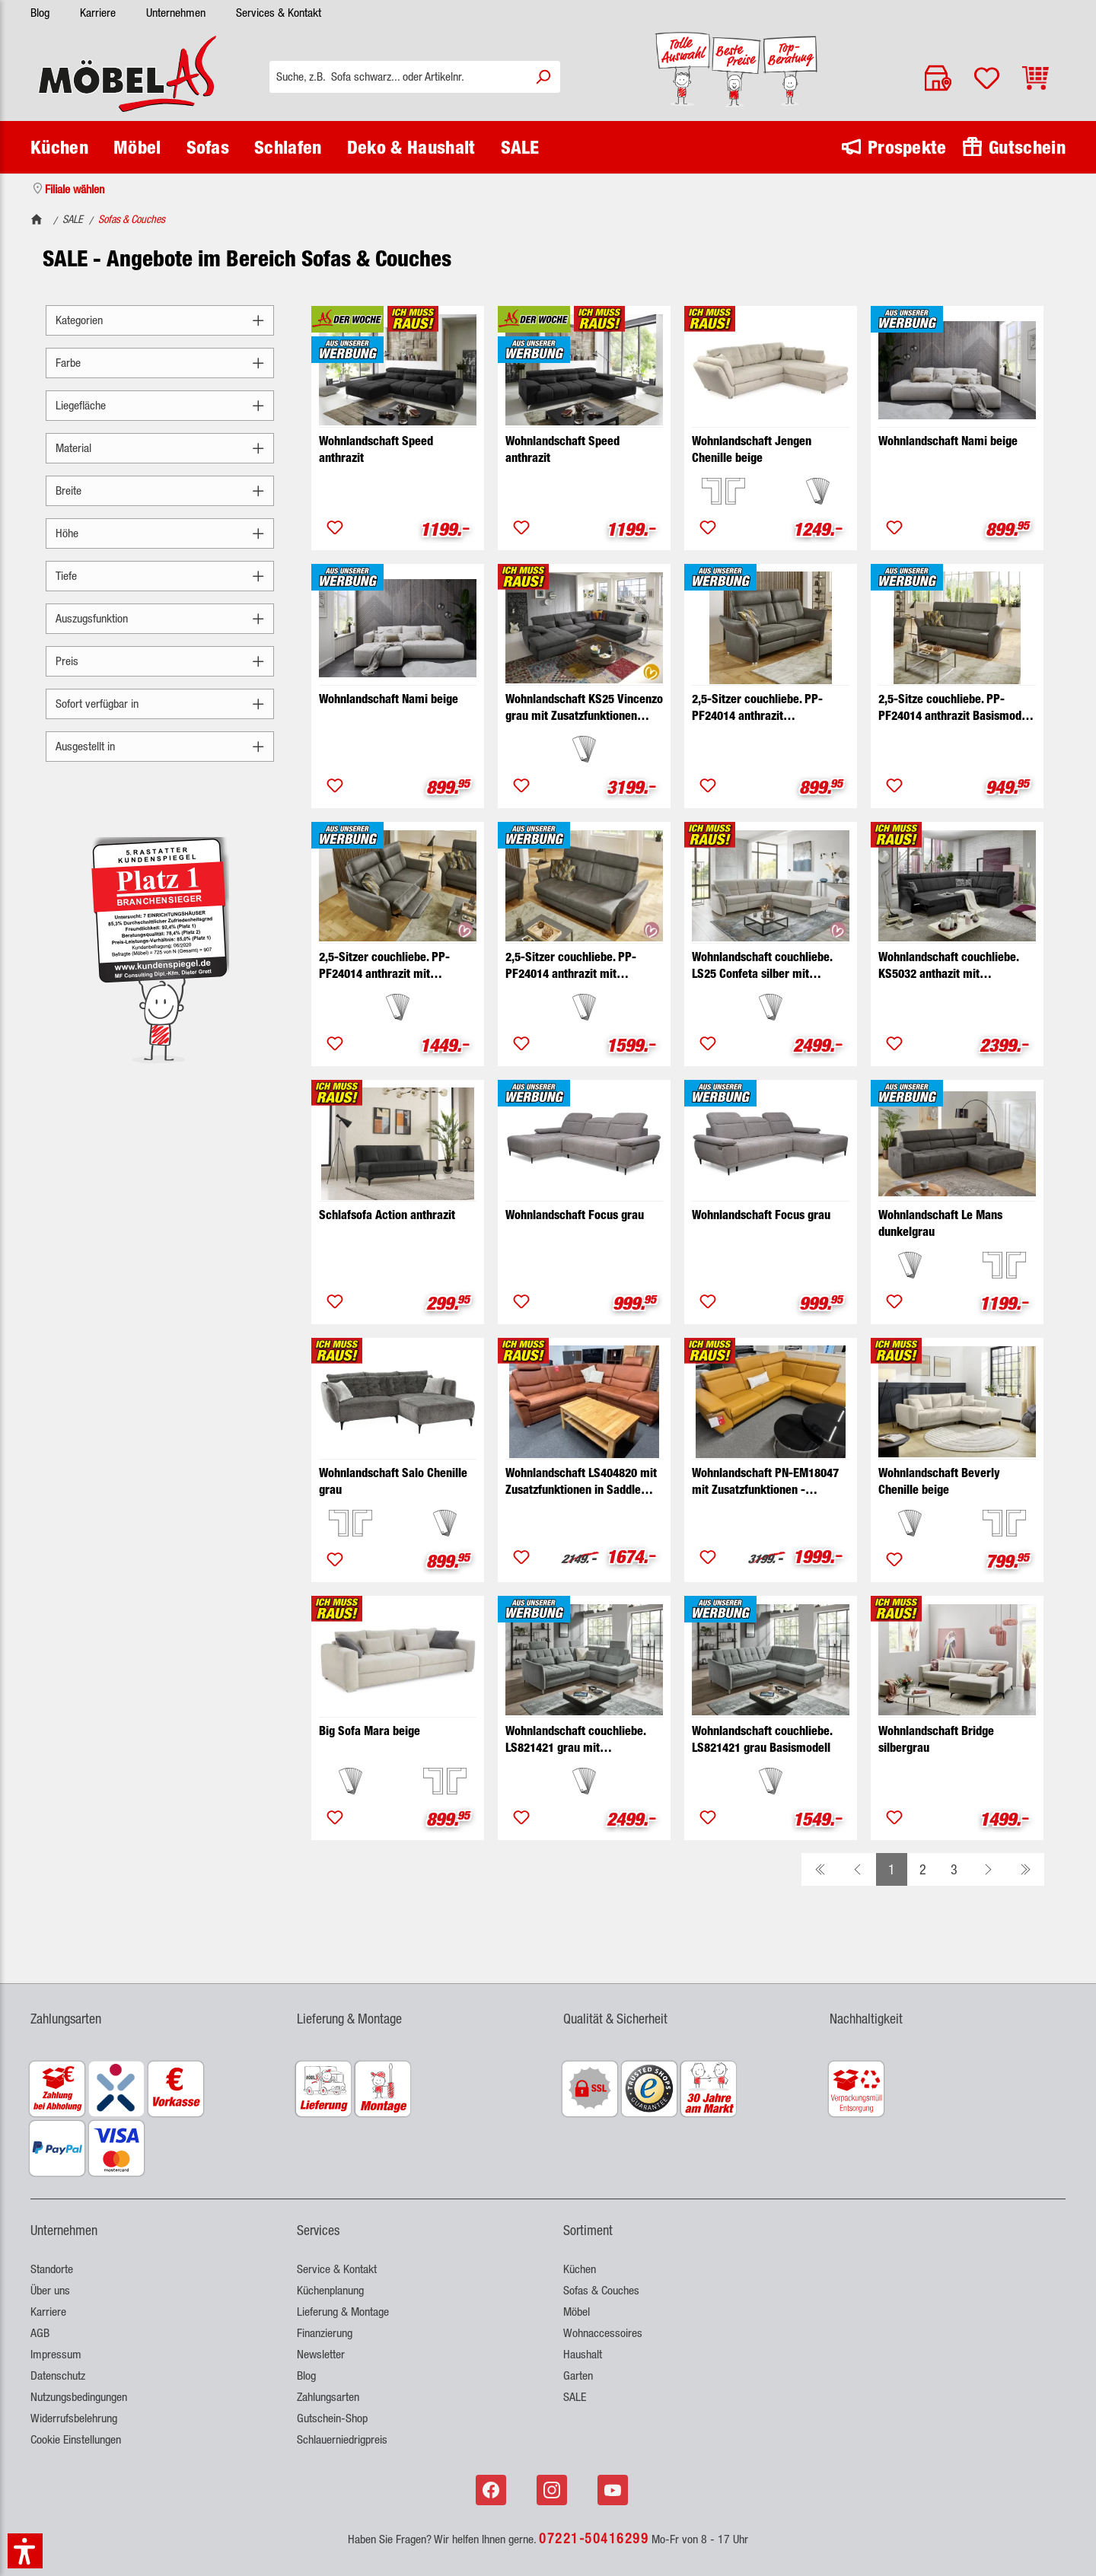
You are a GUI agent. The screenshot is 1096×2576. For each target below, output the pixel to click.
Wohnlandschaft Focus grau (574, 1215)
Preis (160, 661)
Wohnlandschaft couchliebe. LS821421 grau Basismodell (762, 1739)
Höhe (160, 533)
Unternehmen (176, 12)
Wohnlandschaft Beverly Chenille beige (939, 1481)
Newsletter (321, 2354)
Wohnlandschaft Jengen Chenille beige (751, 449)
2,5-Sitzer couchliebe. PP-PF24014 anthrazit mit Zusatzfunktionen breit (570, 966)
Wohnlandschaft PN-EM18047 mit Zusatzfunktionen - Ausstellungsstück (765, 1482)
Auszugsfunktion (160, 618)
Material (160, 448)
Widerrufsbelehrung (73, 2418)
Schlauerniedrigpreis (342, 2439)
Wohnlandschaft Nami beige (948, 441)
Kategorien (160, 320)
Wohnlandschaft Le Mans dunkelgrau (940, 1223)
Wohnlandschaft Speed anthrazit (376, 449)
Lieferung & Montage (343, 2311)
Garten (578, 2375)
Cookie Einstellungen (75, 2439)
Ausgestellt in (160, 746)
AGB (39, 2333)
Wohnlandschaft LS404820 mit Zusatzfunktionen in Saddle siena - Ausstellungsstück (581, 1482)
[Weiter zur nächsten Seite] (988, 1869)
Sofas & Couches (601, 2290)
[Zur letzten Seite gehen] (1025, 1869)
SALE (574, 2397)
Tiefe (160, 575)
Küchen (579, 2269)
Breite (160, 490)
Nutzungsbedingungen (78, 2397)
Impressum (55, 2354)
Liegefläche (160, 405)
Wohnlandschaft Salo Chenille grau (393, 1481)
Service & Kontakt (337, 2269)
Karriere (98, 12)
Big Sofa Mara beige (369, 1731)
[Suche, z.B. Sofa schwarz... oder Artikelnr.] (397, 77)
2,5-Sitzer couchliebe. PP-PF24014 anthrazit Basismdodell (757, 708)
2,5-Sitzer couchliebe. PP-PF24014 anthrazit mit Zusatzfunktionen (384, 966)
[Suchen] (542, 77)
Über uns (50, 2290)
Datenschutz (57, 2375)
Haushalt (582, 2354)
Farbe (160, 362)
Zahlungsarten (328, 2397)
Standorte (51, 2269)
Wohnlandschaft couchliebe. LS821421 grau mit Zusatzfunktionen (575, 1740)
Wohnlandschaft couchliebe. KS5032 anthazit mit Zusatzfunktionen (948, 966)
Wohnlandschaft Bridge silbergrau (936, 1739)
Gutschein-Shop (332, 2418)
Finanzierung (324, 2333)
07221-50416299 (593, 2538)
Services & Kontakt (278, 12)
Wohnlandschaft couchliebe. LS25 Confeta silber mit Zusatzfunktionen (762, 966)
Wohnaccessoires (602, 2333)
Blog (39, 12)
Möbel (576, 2311)
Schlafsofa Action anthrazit (387, 1215)
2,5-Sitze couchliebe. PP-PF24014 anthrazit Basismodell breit (956, 708)
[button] (25, 2550)
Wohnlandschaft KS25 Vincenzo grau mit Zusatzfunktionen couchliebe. (584, 708)
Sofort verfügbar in (160, 703)
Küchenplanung (330, 2290)
